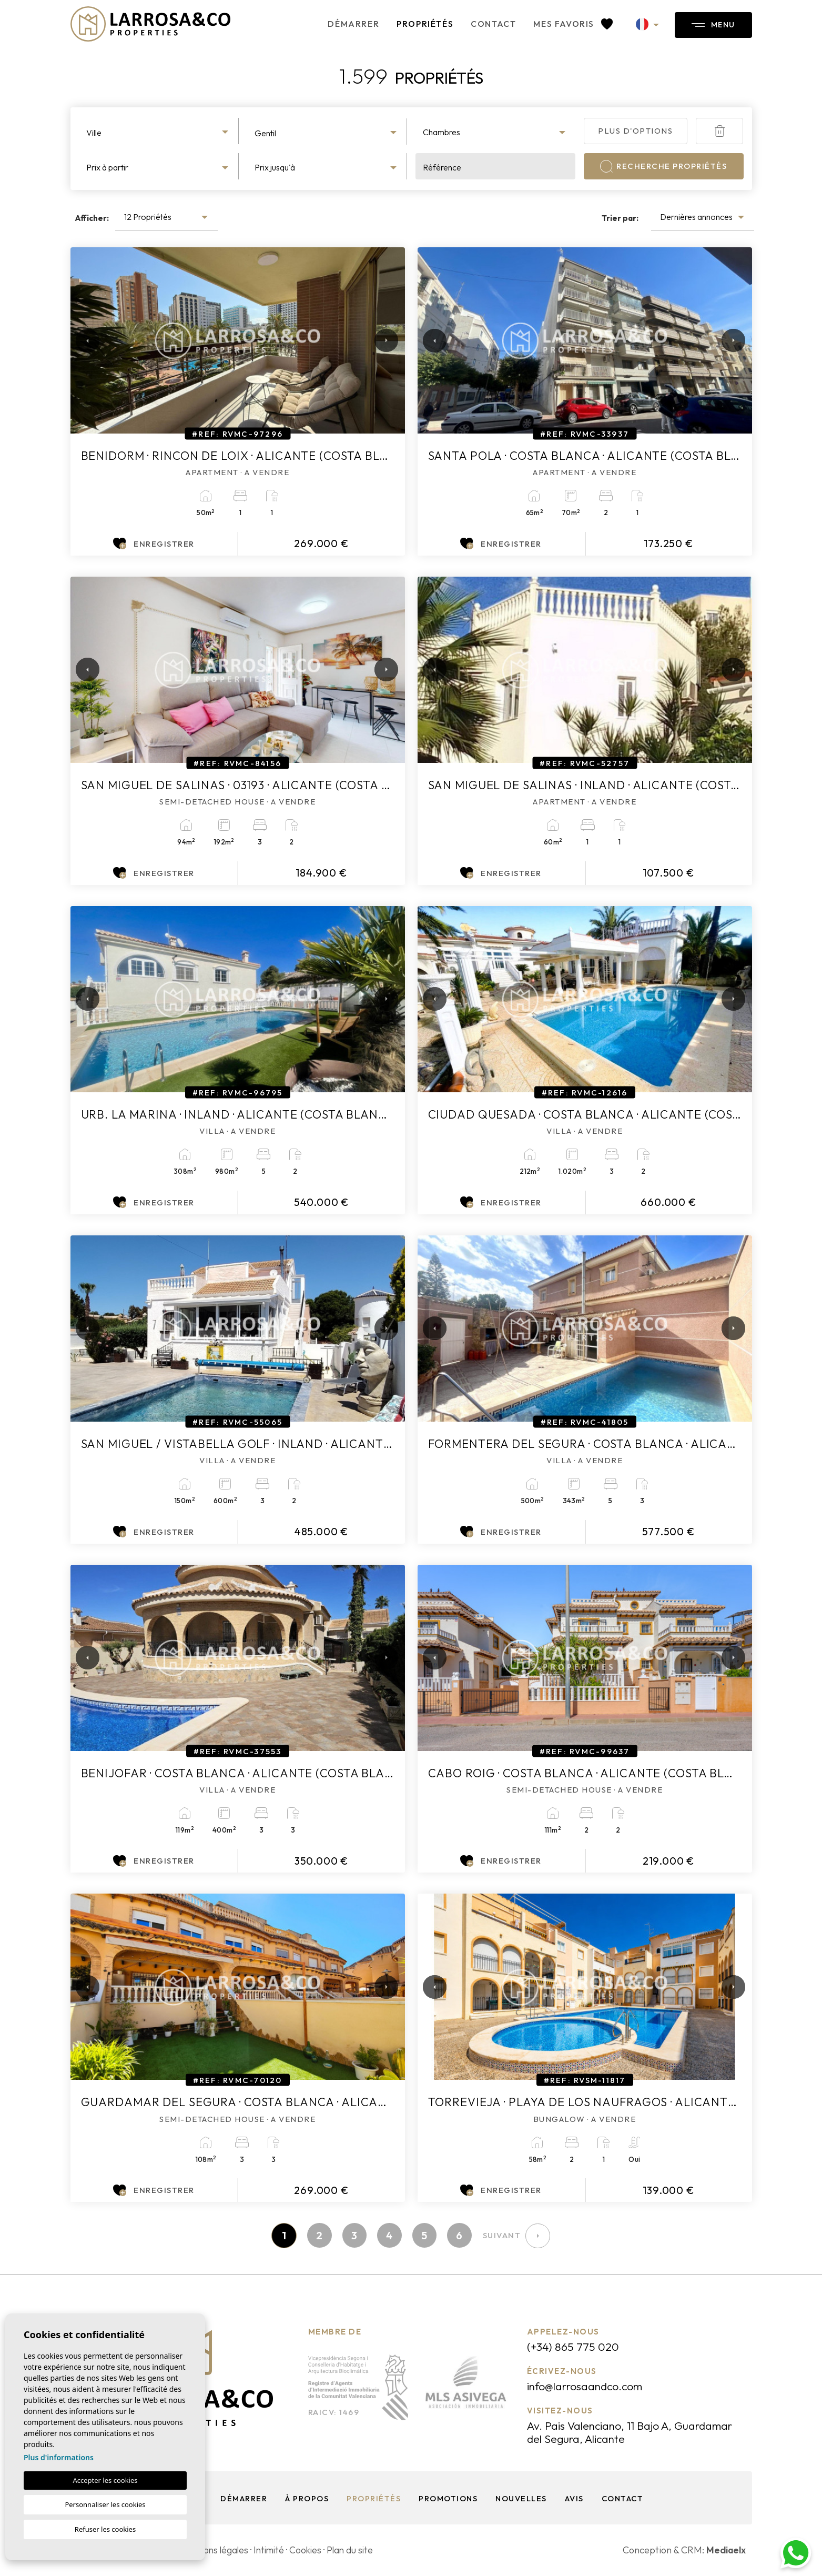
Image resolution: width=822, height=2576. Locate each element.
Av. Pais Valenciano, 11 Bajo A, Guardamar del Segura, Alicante (634, 2433)
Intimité (273, 2550)
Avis (574, 2499)
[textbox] (158, 132)
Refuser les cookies (105, 2529)
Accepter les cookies (105, 2480)
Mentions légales (215, 2550)
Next (383, 340)
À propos (305, 2499)
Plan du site (357, 2550)
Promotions (447, 2499)
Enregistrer (153, 543)
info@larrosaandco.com (588, 2386)
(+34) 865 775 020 (574, 2347)
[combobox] (159, 131)
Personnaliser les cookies (105, 2504)
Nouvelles (521, 2499)
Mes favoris (564, 23)
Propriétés (416, 23)
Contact (484, 23)
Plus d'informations (59, 2457)
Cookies (311, 2550)
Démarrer (344, 23)
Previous (81, 340)
